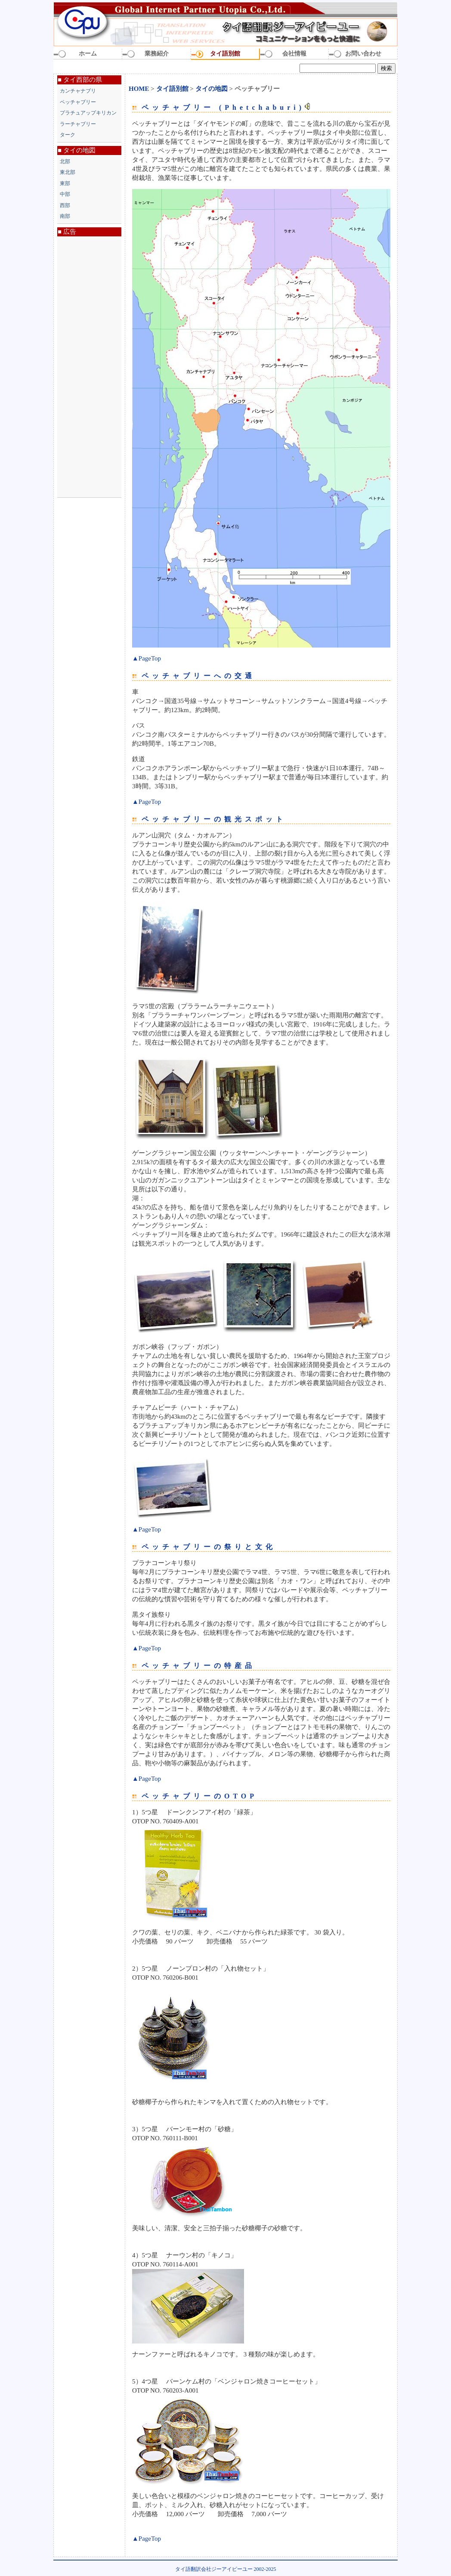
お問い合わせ (363, 53)
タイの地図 (212, 88)
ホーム (88, 53)
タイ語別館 (225, 53)
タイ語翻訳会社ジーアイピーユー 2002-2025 (225, 2569)
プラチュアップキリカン (88, 113)
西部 (65, 205)
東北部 (67, 172)
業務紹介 (157, 53)
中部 (65, 194)
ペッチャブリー (78, 102)
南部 (65, 216)
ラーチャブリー (78, 124)
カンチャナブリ (78, 91)
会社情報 (294, 53)
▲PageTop (146, 658)
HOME (139, 88)
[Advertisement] (89, 367)
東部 (65, 183)
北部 (65, 161)
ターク (67, 135)
